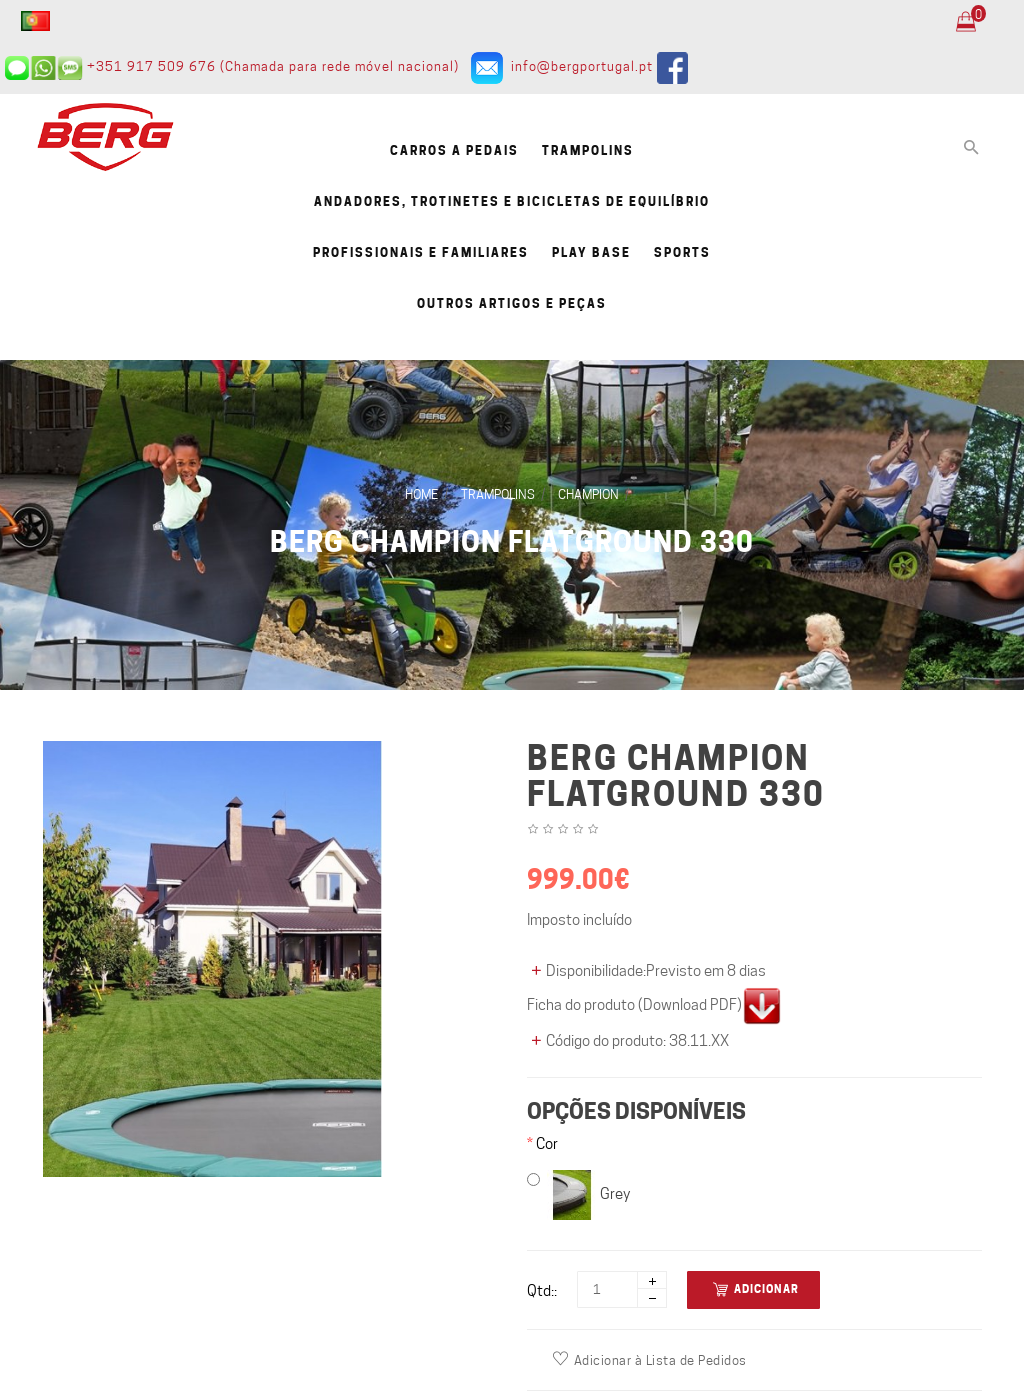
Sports (682, 252)
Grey (578, 1195)
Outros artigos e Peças (512, 303)
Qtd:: (542, 1291)
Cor (547, 1144)
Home (421, 494)
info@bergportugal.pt (582, 66)
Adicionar (756, 1289)
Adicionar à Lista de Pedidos (650, 1359)
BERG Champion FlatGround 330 (512, 542)
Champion (588, 494)
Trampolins (588, 150)
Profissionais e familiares (421, 252)
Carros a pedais (454, 150)
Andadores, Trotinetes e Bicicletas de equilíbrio (512, 201)
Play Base (591, 252)
